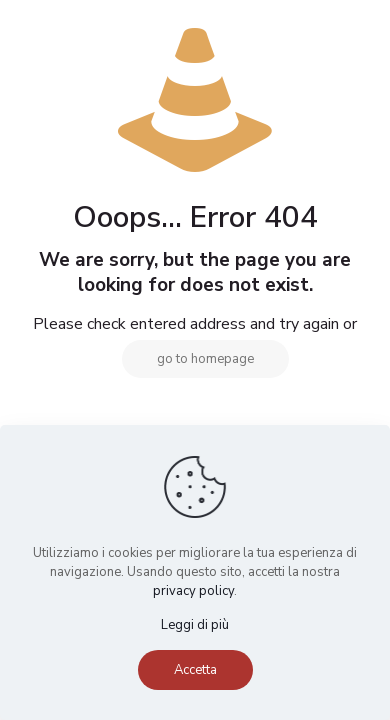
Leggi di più (195, 625)
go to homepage (205, 359)
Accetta (195, 670)
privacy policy (193, 591)
